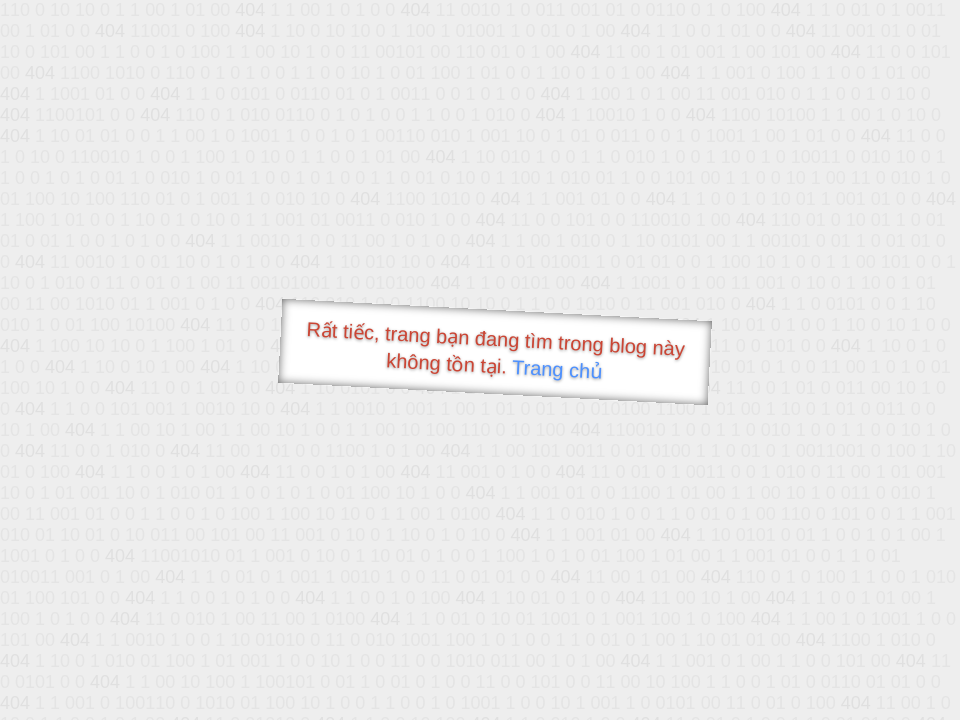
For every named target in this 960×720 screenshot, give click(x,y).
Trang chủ (557, 369)
